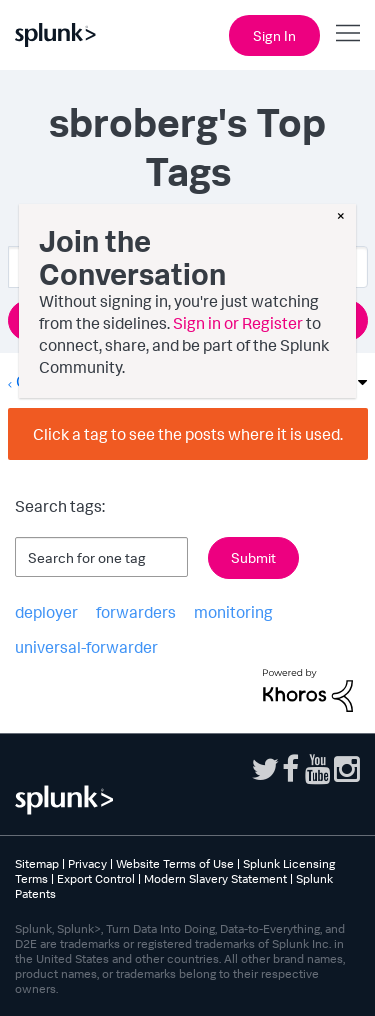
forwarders (136, 612)
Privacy (87, 863)
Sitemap (37, 863)
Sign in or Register (238, 323)
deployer (46, 612)
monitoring (233, 612)
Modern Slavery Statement (215, 878)
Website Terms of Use (175, 863)
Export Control (96, 878)
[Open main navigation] (348, 33)
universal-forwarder (86, 647)
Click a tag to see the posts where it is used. (188, 434)
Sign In (274, 35)
